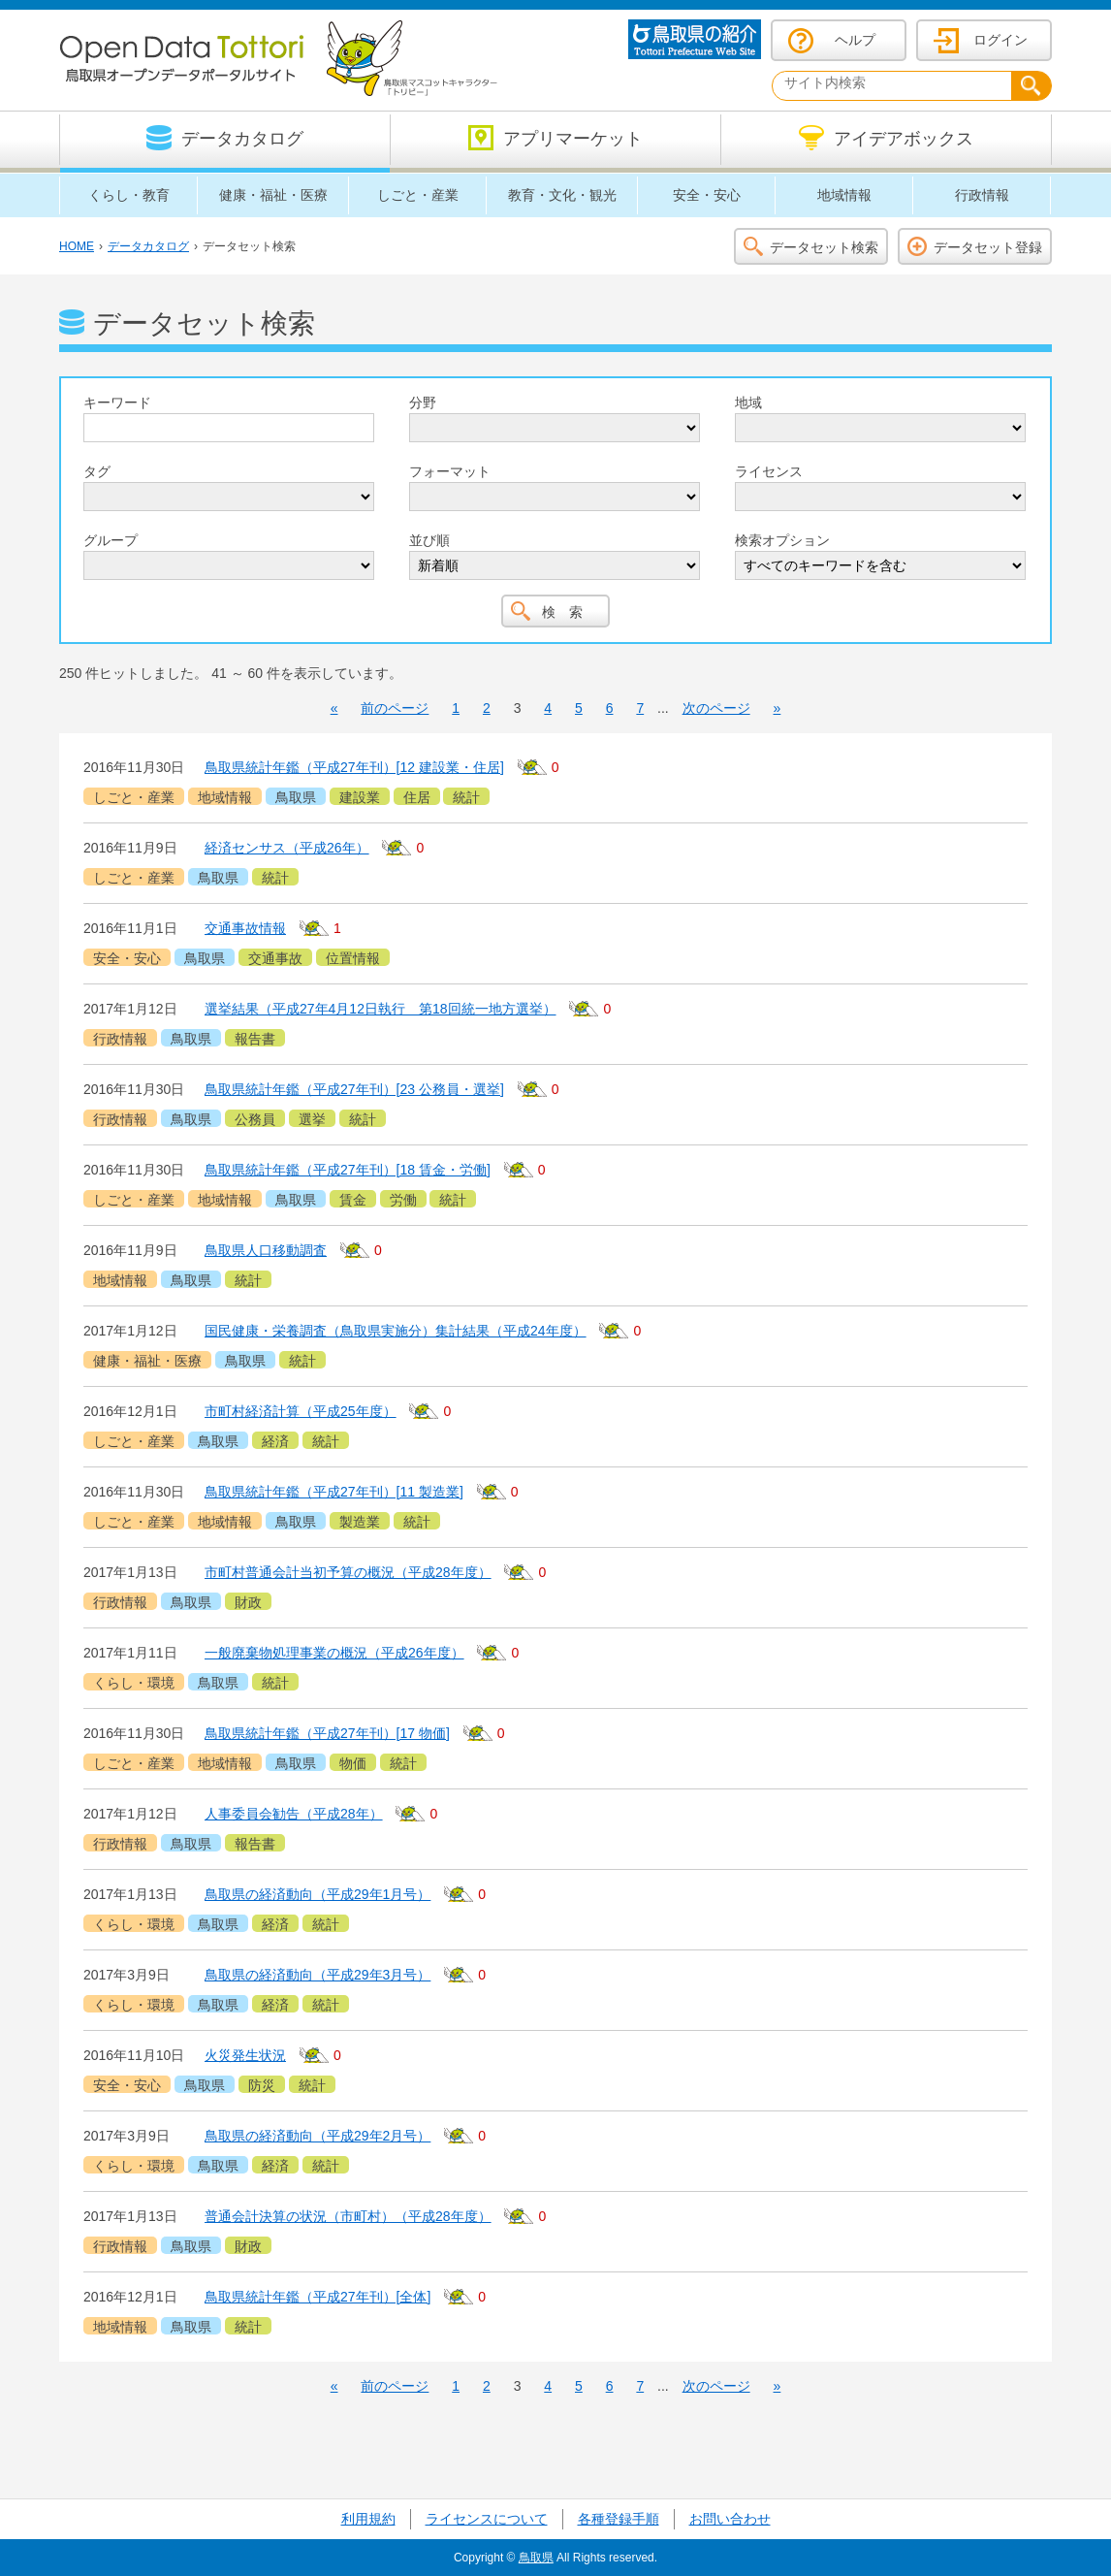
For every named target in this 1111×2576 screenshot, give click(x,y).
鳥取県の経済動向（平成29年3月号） (317, 1974)
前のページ (395, 708)
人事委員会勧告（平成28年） (294, 1813)
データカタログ (148, 246)
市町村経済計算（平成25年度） (301, 1411)
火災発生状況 (245, 2055)
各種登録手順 (618, 2519)
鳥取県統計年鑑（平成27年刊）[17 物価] (327, 1733)
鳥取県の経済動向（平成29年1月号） (317, 1894)
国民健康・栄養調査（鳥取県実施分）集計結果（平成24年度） (396, 1330)
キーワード (117, 402)
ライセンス (769, 471)
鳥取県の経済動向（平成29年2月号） (317, 2135)
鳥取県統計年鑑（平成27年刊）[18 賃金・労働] (348, 1169)
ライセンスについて (487, 2519)
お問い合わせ (730, 2519)
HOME (76, 246)
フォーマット (450, 471)
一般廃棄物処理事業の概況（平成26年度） (334, 1652)
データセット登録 (988, 247)
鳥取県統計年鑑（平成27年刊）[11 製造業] (334, 1491)
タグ (97, 471)
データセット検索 (824, 247)
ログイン (1000, 40)
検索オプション (782, 540)
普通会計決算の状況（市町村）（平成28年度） (348, 2216)
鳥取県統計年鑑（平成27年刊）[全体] (317, 2296)
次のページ (716, 708)
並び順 (429, 540)
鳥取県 (536, 2557)
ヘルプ (855, 40)
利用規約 (368, 2519)
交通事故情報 (245, 928)
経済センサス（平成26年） (287, 847)
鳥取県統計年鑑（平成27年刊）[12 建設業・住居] (354, 767)
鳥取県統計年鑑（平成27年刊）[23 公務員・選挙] (354, 1089)
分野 (422, 402)
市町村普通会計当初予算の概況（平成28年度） (348, 1572)
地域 (748, 402)
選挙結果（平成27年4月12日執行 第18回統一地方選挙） (380, 1008)
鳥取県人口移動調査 (266, 1250)
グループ (110, 540)
